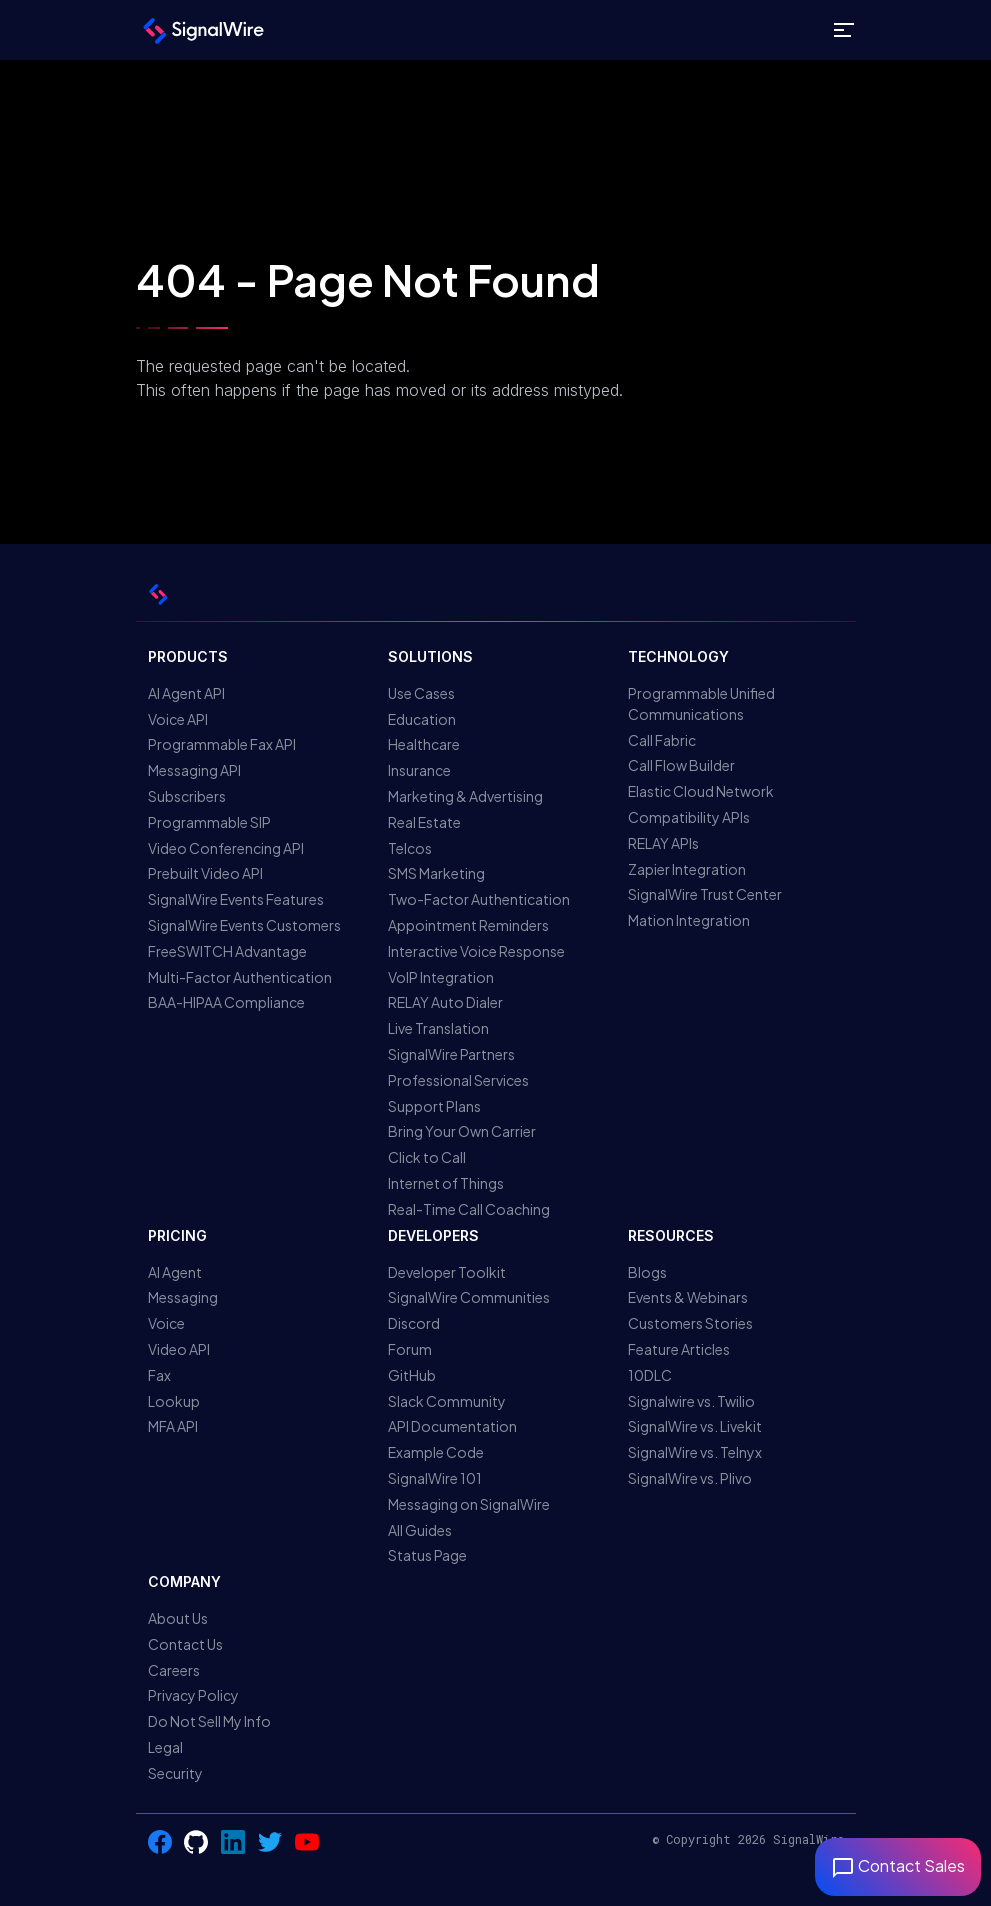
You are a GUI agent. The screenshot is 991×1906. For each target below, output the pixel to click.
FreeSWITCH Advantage (227, 951)
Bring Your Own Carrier (462, 1131)
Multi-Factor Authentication (240, 977)
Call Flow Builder (681, 765)
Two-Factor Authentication (479, 899)
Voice (166, 1323)
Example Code (436, 1452)
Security (175, 1773)
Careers (174, 1670)
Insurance (419, 770)
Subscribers (187, 796)
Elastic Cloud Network (701, 791)
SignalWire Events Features (236, 899)
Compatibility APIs (689, 817)
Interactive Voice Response (476, 951)
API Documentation (452, 1426)
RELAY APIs (663, 843)
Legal (165, 1747)
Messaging (183, 1297)
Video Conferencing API (226, 848)
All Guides (420, 1530)
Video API (179, 1349)
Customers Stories (690, 1323)
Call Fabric (662, 740)
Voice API (178, 719)
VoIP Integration (441, 977)
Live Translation (438, 1028)
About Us (178, 1618)
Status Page (427, 1555)
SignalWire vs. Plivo (690, 1478)
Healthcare (424, 744)
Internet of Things (446, 1183)
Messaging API (194, 770)
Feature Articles (679, 1349)
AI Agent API (186, 693)
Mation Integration (689, 920)
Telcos (410, 848)
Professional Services (458, 1080)
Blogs (647, 1272)
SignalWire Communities (469, 1297)
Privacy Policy (193, 1695)
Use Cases (421, 693)
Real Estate (424, 822)
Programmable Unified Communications (701, 703)
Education (422, 719)
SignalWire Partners (451, 1054)
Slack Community (447, 1401)
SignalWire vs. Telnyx (695, 1452)
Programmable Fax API (222, 744)
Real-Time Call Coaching (469, 1209)
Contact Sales (898, 1865)
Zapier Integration (687, 869)
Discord (414, 1323)
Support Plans (434, 1106)
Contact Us (185, 1644)
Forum (410, 1349)
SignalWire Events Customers (244, 925)
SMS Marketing (436, 873)
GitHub (412, 1375)
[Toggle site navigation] (844, 30)
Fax (159, 1375)
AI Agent (175, 1272)
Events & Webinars (688, 1297)
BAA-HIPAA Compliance (226, 1002)
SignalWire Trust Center (705, 894)
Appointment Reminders (468, 925)
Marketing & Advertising (465, 796)
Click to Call (427, 1157)
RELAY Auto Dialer (445, 1002)
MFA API (173, 1426)
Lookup (174, 1401)
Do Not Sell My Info (209, 1721)
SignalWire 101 (435, 1478)
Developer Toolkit (447, 1272)
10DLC (650, 1375)
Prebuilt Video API (205, 873)
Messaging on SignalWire (469, 1504)
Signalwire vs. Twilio (691, 1401)
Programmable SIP (209, 822)
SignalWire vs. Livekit (695, 1426)
